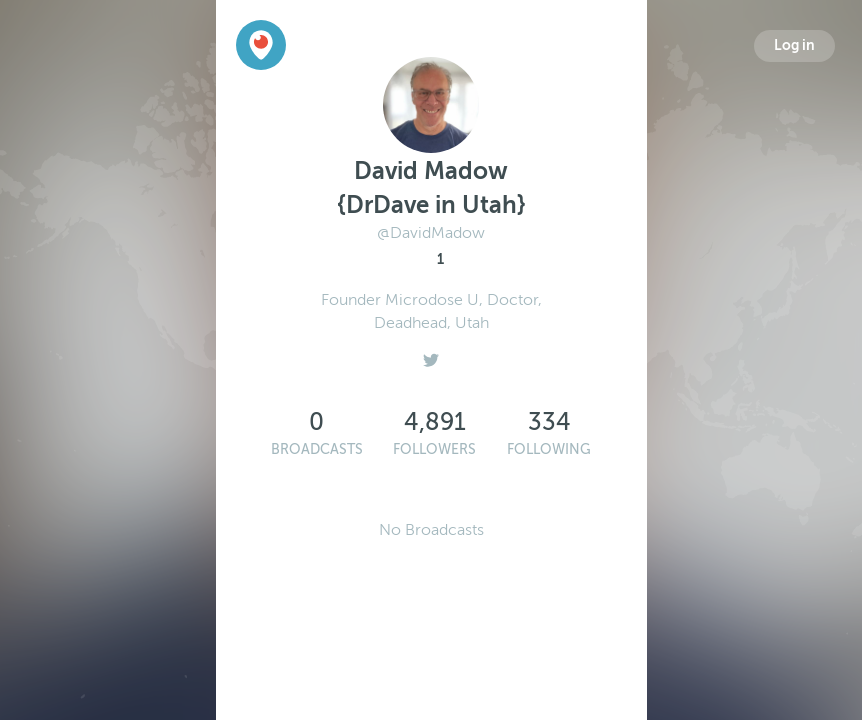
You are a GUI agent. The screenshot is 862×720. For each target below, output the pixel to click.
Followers (434, 449)
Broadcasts (317, 449)
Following (549, 449)
